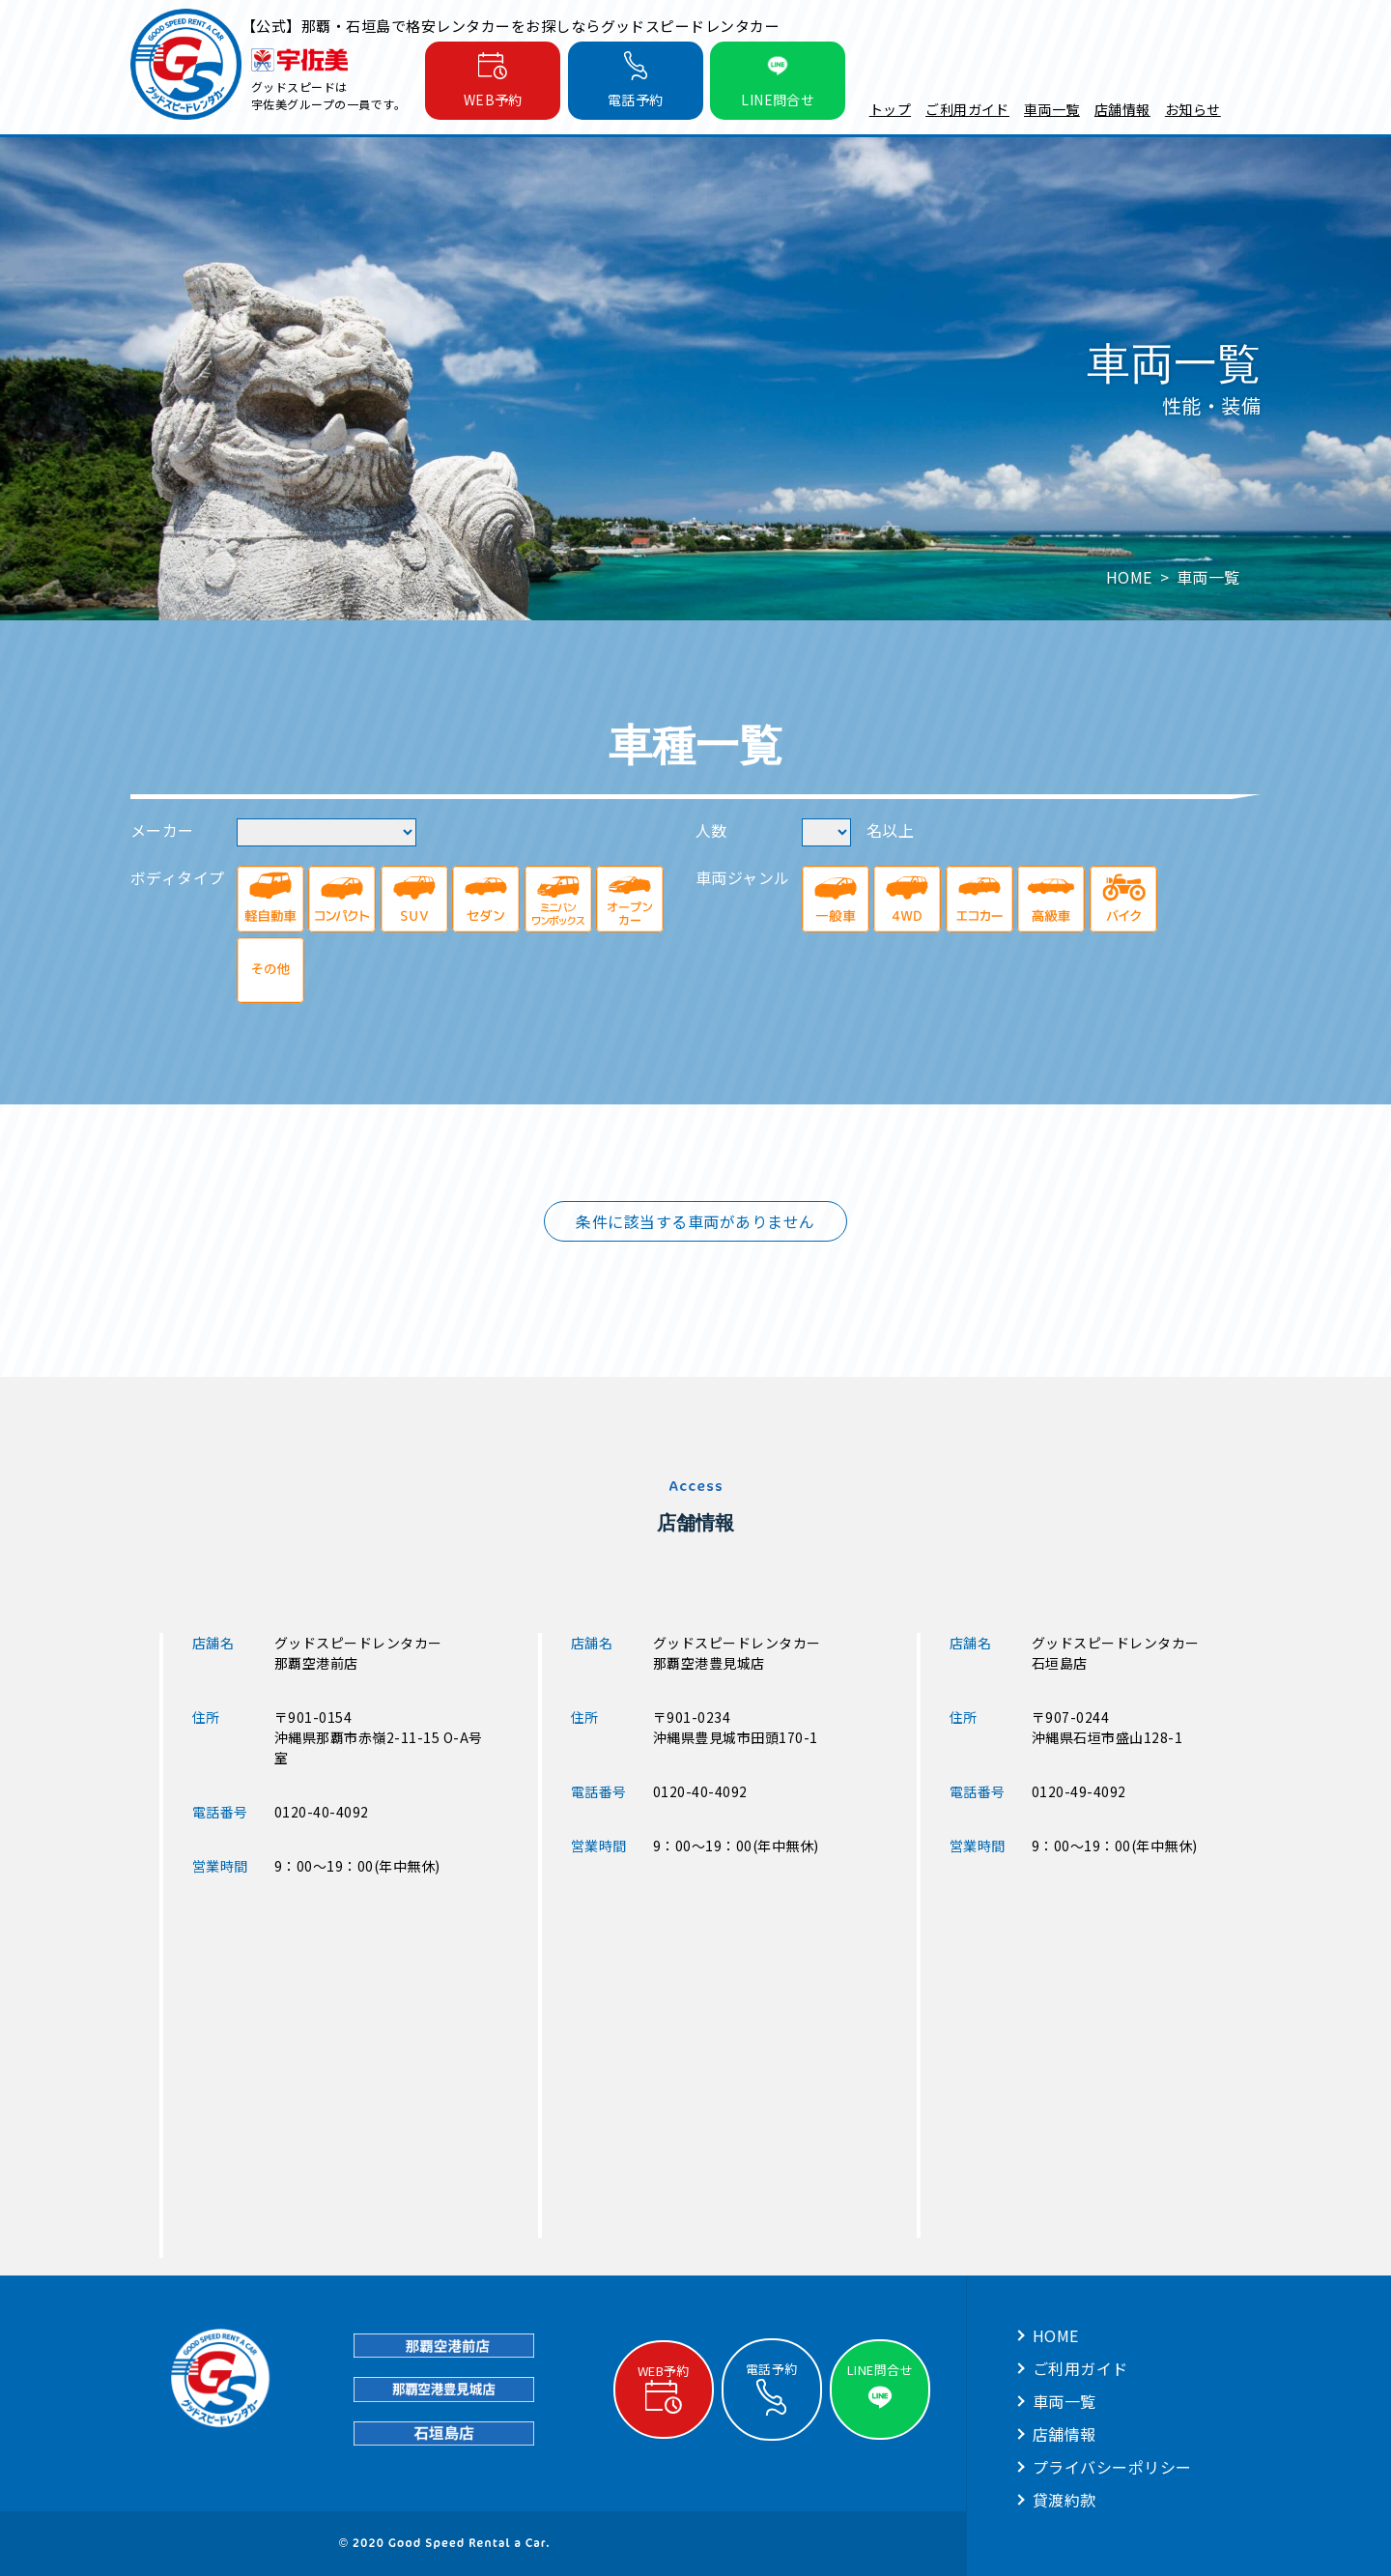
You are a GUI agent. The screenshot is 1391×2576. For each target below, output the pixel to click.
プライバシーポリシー (1112, 2466)
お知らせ (1193, 109)
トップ (890, 109)
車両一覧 (1052, 109)
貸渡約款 (1064, 2499)
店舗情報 (1122, 109)
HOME (1056, 2335)
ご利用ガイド (967, 109)
